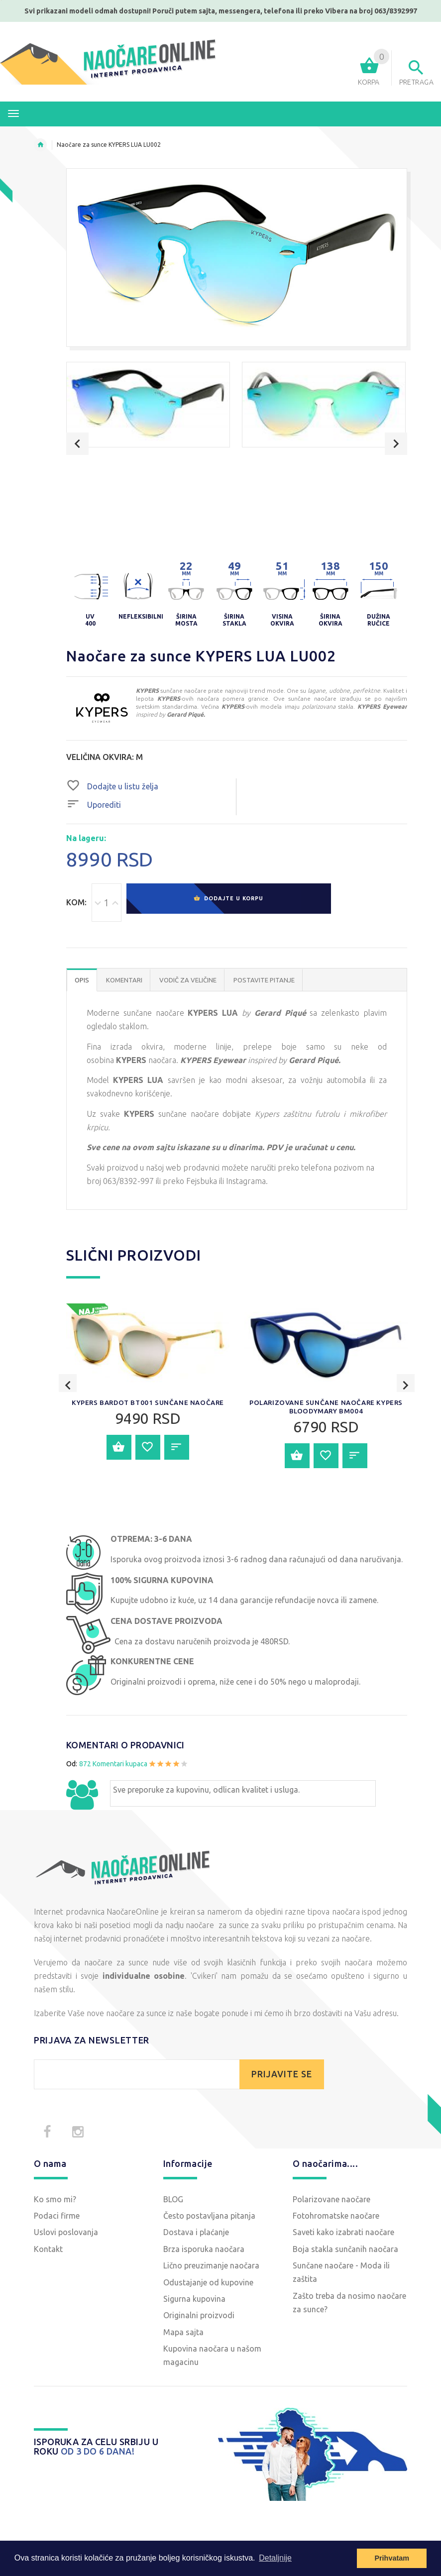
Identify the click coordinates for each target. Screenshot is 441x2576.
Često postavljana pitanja (209, 2216)
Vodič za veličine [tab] (188, 980)
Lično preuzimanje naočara (211, 2266)
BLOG (173, 2200)
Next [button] (396, 443)
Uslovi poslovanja (66, 2233)
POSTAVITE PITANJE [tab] (264, 980)
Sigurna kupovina (194, 2299)
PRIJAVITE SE (281, 2075)
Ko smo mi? (55, 2200)
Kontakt (48, 2250)
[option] (148, 404)
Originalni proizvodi (198, 2316)
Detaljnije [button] (275, 2558)
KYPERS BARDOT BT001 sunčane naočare (147, 1486)
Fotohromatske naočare (336, 2216)
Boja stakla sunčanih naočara (345, 2250)
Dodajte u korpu (228, 903)
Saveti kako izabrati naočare (343, 2233)
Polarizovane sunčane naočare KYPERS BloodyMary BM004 (326, 1486)
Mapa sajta (183, 2333)
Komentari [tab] (124, 980)
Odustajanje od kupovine (208, 2283)
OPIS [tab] (82, 980)
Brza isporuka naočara (203, 2250)
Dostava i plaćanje (196, 2233)
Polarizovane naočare (331, 2200)
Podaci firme (57, 2216)
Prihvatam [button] (391, 2558)
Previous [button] (77, 443)
